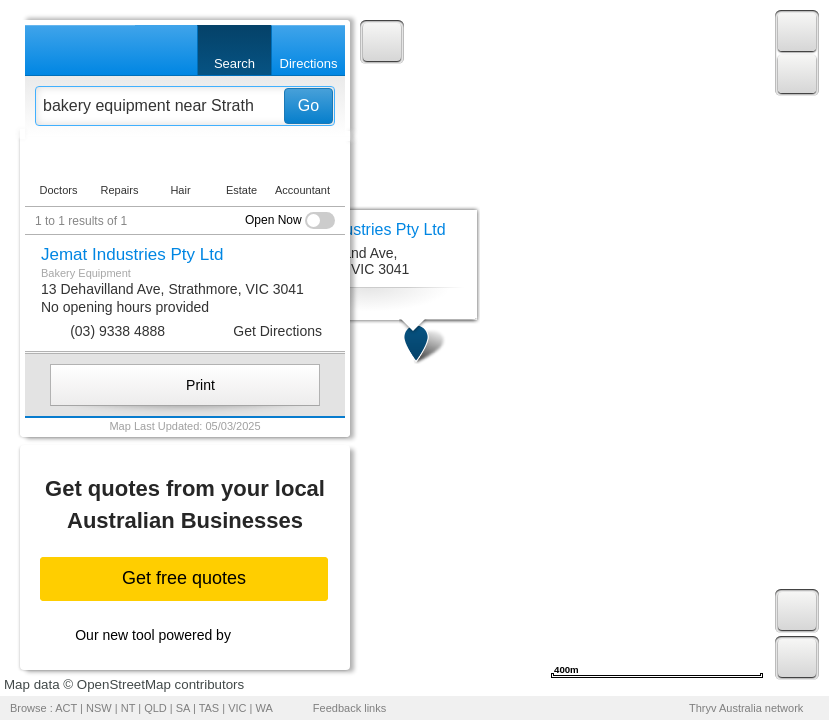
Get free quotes (184, 578)
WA (264, 708)
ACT (66, 708)
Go (308, 105)
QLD (155, 708)
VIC (237, 708)
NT (128, 708)
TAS (209, 708)
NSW (99, 708)
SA (183, 708)
